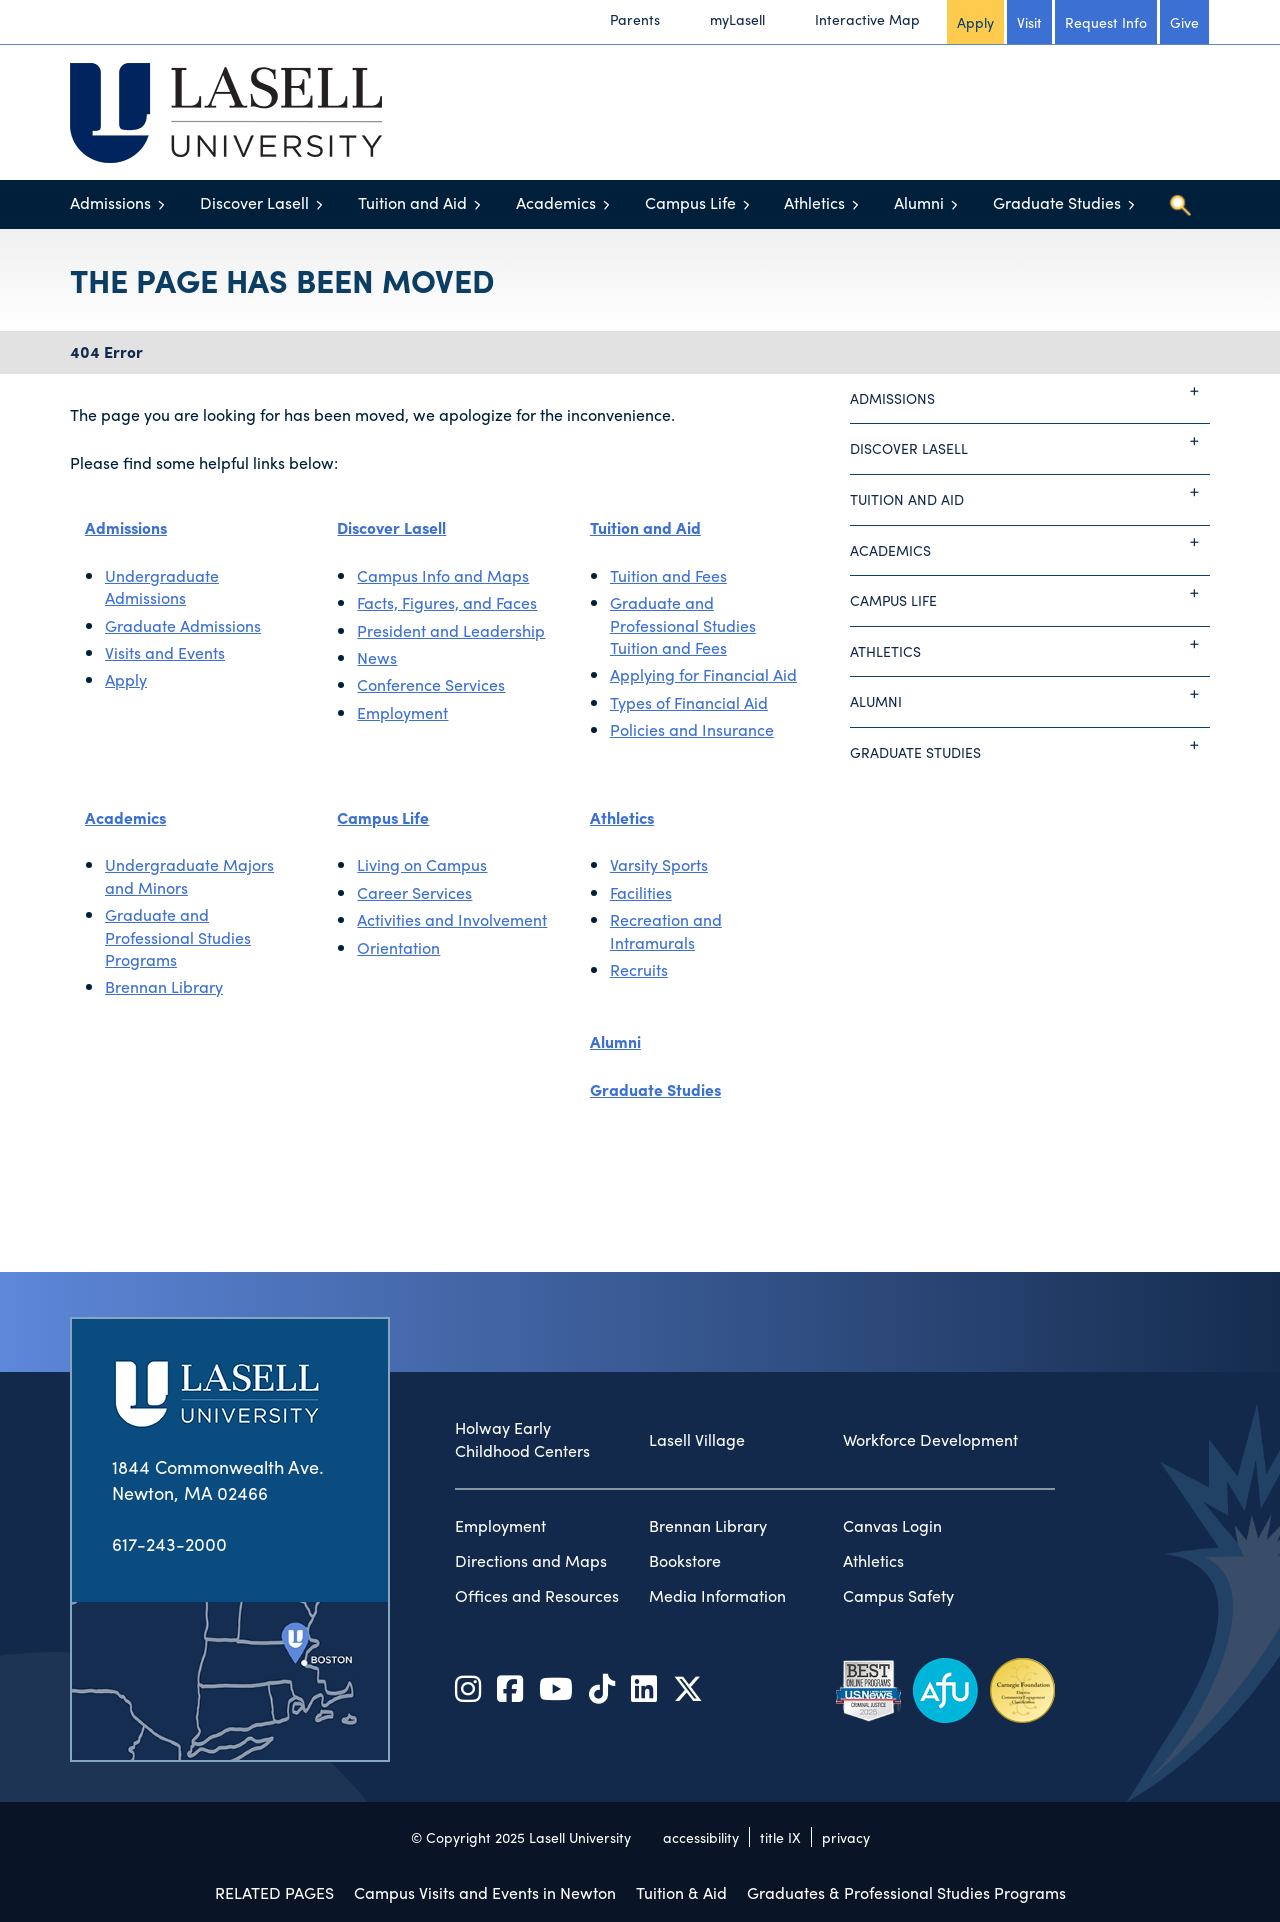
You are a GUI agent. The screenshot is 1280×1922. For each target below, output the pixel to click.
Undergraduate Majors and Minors (189, 875)
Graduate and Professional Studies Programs (178, 937)
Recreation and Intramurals (666, 930)
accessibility (701, 1837)
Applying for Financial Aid (703, 674)
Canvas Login (892, 1526)
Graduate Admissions (183, 625)
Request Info (1106, 22)
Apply (975, 22)
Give (1184, 22)
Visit (1029, 22)
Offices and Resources (537, 1596)
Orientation (398, 947)
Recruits (639, 969)
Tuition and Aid (412, 202)
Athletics (814, 202)
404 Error (106, 351)
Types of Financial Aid (689, 702)
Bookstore (685, 1561)
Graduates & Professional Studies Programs (906, 1892)
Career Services (414, 892)
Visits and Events (165, 652)
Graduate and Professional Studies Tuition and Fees (683, 625)
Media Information (717, 1596)
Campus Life (690, 202)
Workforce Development (930, 1440)
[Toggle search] (1180, 205)
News (377, 657)
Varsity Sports (659, 864)
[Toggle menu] (161, 204)
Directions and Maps (531, 1561)
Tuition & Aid (681, 1892)
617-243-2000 (169, 1543)
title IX (780, 1837)
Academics (556, 202)
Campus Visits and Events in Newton (485, 1892)
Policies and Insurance (692, 729)
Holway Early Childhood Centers (522, 1439)
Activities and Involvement (452, 919)
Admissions (110, 202)
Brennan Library (164, 986)
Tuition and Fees (668, 575)
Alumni (919, 202)
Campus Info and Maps (443, 575)
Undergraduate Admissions (162, 586)
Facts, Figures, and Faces (447, 602)
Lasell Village (697, 1440)
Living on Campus (422, 864)
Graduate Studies (1057, 202)
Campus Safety (898, 1596)
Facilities (641, 892)
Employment (402, 712)
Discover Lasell (254, 202)
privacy (846, 1837)
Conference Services (431, 684)
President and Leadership (451, 630)
